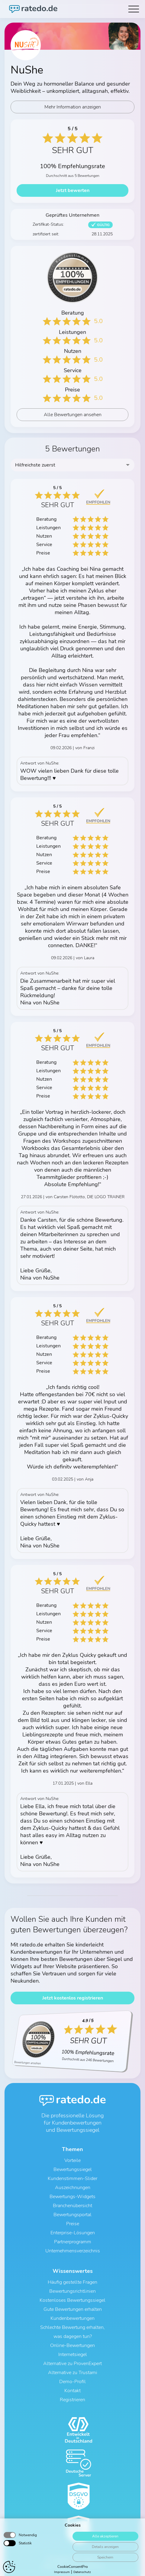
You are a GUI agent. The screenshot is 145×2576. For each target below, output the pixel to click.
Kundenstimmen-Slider (72, 2178)
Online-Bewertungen (72, 2345)
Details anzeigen (105, 2558)
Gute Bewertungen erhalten (73, 2309)
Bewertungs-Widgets (72, 2196)
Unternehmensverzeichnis (72, 2251)
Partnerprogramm (72, 2241)
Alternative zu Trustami (72, 2372)
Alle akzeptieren (105, 2548)
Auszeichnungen (72, 2187)
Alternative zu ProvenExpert (72, 2363)
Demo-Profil (72, 2381)
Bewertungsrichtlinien (72, 2291)
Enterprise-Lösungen (72, 2232)
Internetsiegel (72, 2354)
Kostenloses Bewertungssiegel (72, 2300)
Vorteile (72, 2160)
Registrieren (72, 2399)
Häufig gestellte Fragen (72, 2282)
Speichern (105, 2569)
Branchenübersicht (72, 2205)
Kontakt (72, 2390)
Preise (72, 2223)
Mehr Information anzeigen (72, 107)
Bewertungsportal (72, 2214)
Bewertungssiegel (72, 2169)
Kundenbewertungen (72, 2318)
